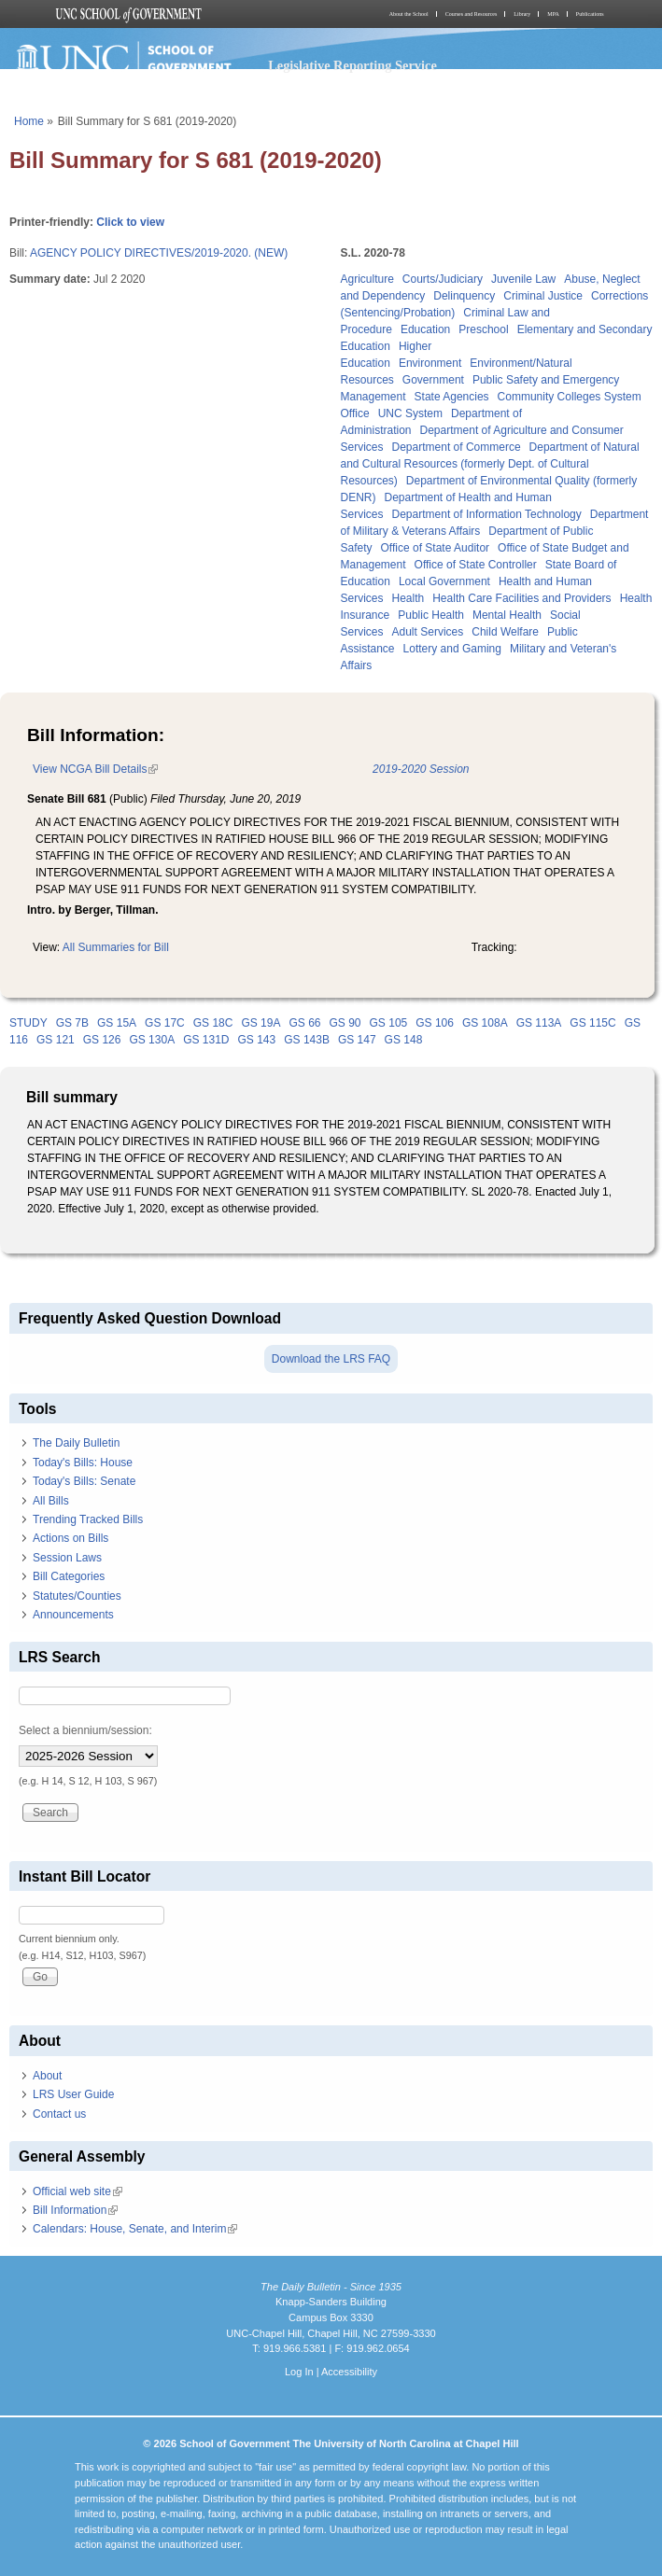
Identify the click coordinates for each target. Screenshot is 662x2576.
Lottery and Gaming (452, 648)
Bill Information (75, 2210)
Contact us (59, 2114)
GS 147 (357, 1039)
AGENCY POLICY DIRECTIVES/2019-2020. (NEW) (159, 252)
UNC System (410, 413)
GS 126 (102, 1039)
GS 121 (55, 1039)
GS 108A (485, 1022)
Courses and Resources (471, 14)
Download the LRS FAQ (331, 1358)
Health (408, 598)
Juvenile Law (523, 279)
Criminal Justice (543, 295)
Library (522, 14)
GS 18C (213, 1022)
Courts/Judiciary (442, 279)
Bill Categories (69, 1576)
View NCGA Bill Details (95, 769)
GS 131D (206, 1039)
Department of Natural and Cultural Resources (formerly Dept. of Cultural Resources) (490, 464)
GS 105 (389, 1022)
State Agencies (452, 396)
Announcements (73, 1614)
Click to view (130, 222)
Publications (590, 14)
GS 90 (345, 1022)
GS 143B (307, 1039)
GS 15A (116, 1022)
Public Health (431, 615)
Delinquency (464, 295)
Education (425, 329)
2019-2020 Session (421, 769)
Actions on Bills (70, 1538)
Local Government (444, 581)
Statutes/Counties (77, 1596)
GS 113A (539, 1022)
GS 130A (152, 1039)
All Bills (51, 1500)
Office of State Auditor (435, 547)
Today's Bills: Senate (84, 1481)
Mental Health (507, 615)
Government (433, 379)
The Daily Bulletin (76, 1442)
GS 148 (404, 1039)
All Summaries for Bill (116, 947)
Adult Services (428, 631)
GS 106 (435, 1022)
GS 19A (260, 1022)
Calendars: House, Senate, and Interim (135, 2228)
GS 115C (592, 1022)
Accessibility (349, 2371)
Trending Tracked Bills (88, 1519)
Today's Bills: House (83, 1462)
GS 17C (165, 1022)
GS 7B (72, 1022)
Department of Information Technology (487, 514)
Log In (299, 2371)
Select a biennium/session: (85, 1730)
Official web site (77, 2191)
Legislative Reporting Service (352, 65)
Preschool (483, 329)
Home (29, 121)
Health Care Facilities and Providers (521, 598)
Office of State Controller (476, 564)
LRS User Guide (73, 2094)
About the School (409, 14)
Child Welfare (505, 631)
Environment (430, 363)
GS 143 (257, 1039)
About (47, 2075)
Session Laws (67, 1557)
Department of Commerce (456, 447)
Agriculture (367, 279)
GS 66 (304, 1022)
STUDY (28, 1022)
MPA (552, 14)
